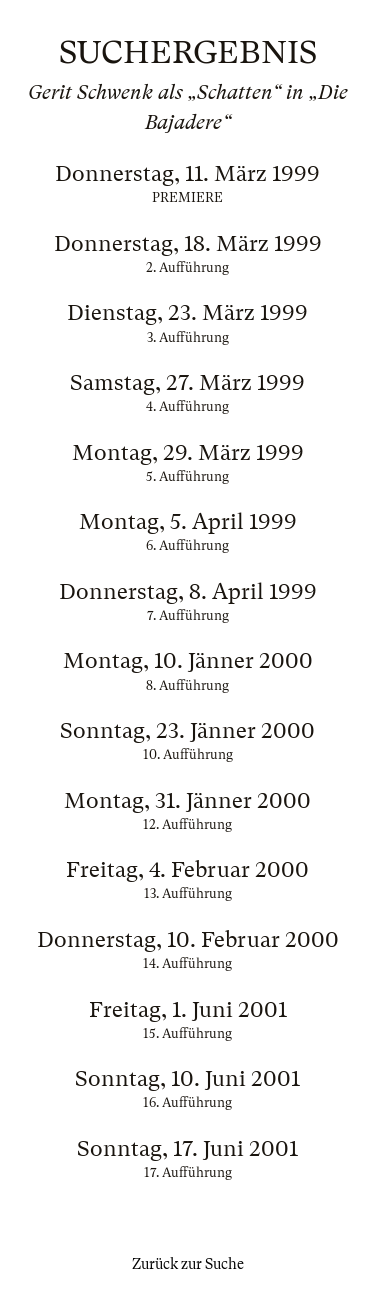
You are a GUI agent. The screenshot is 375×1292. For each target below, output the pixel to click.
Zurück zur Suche (188, 1264)
